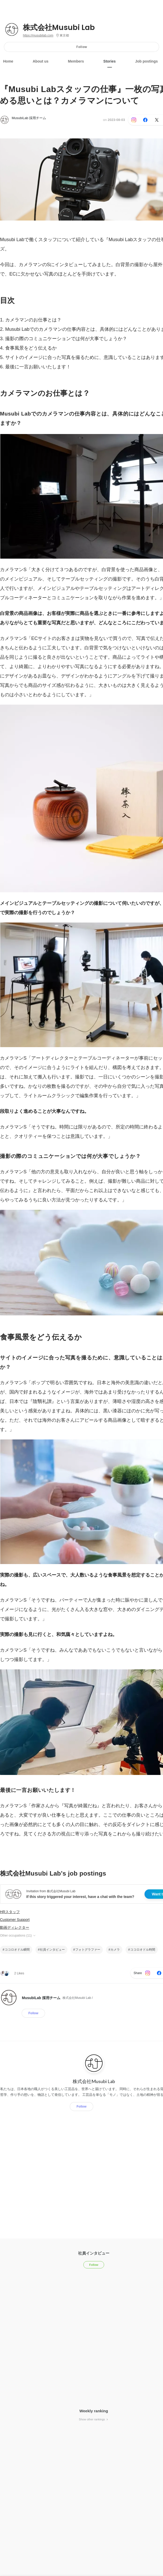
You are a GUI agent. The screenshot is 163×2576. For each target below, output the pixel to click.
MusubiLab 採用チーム (29, 118)
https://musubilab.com (38, 35)
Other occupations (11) (18, 1935)
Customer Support (15, 1920)
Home (8, 61)
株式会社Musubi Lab (59, 27)
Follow (81, 47)
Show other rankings (94, 2419)
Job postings (146, 61)
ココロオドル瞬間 (17, 1949)
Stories (109, 61)
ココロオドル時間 (142, 1949)
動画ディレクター (14, 1927)
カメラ (115, 1949)
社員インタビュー (52, 1949)
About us (41, 61)
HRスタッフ (10, 1912)
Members (76, 61)
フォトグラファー (87, 1949)
